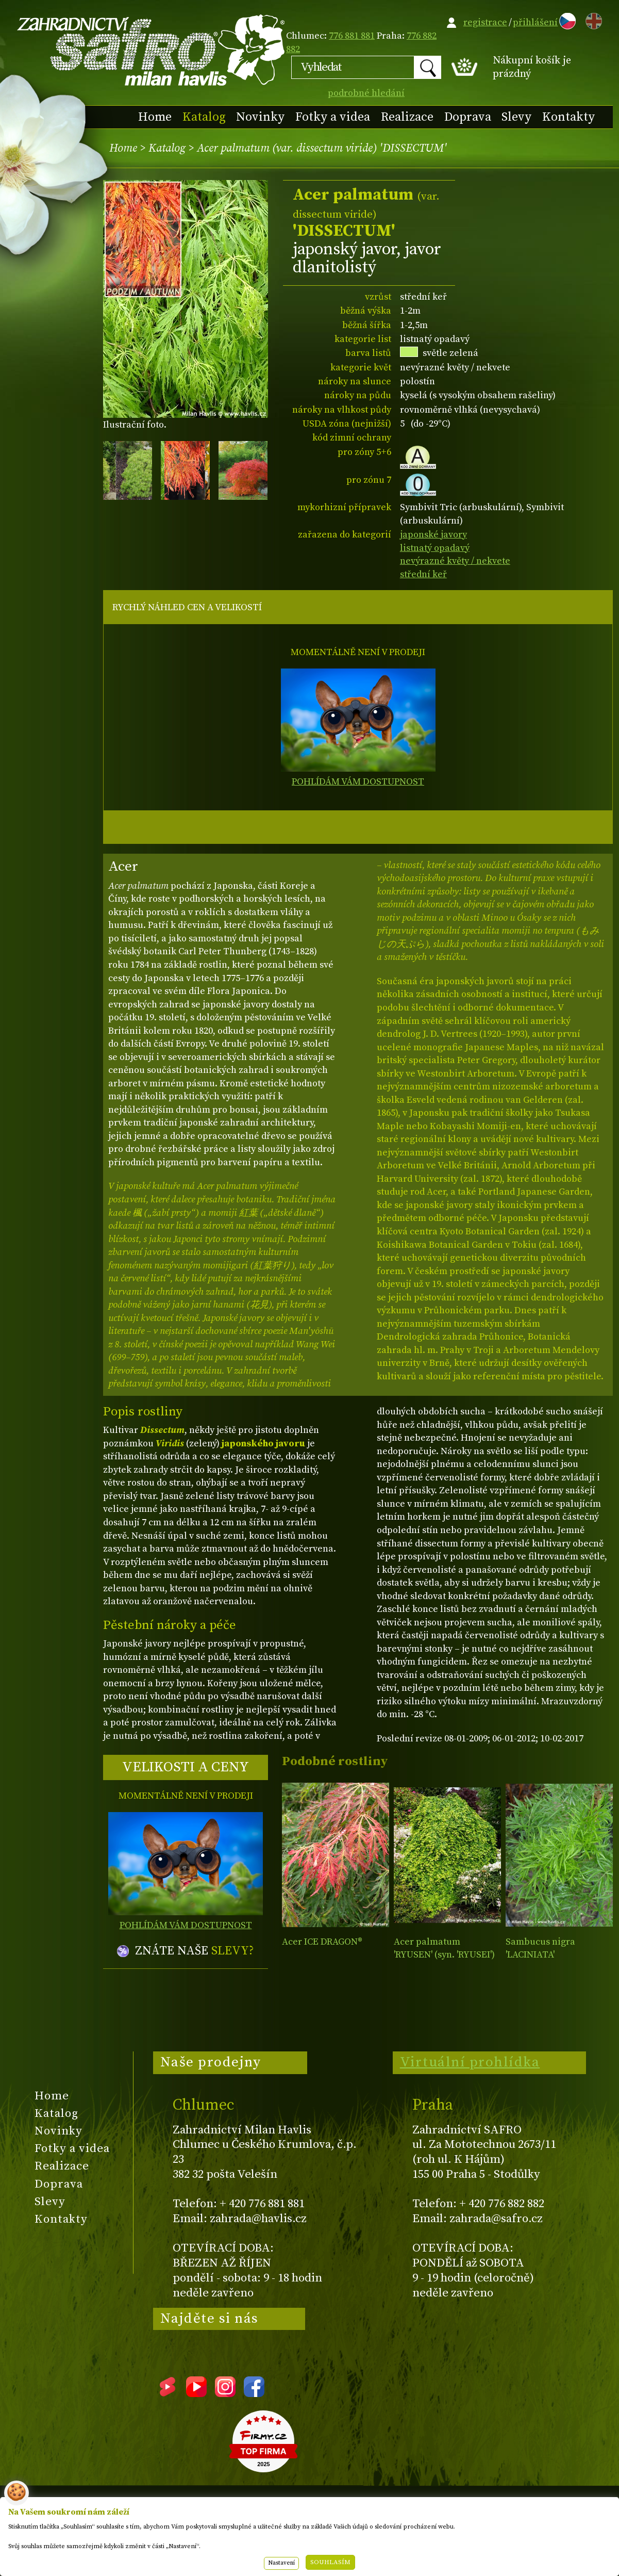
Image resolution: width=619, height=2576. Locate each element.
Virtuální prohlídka (470, 2062)
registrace (485, 22)
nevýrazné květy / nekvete (455, 561)
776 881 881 (352, 36)
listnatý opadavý (435, 548)
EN (591, 19)
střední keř (423, 574)
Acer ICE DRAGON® (322, 1942)
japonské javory (433, 535)
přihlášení (535, 22)
